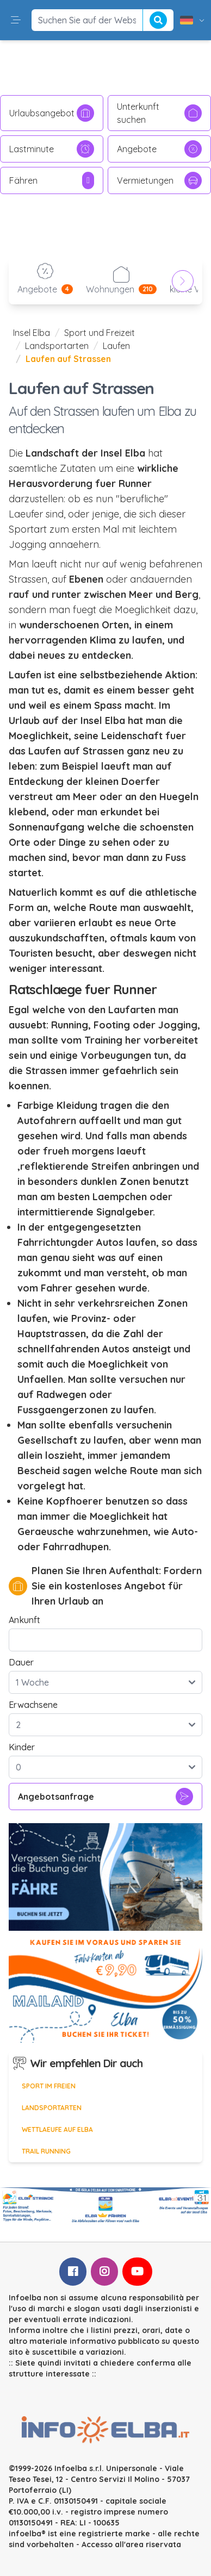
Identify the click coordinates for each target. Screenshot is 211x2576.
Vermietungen (159, 180)
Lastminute (51, 149)
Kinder (22, 1747)
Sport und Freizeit (99, 332)
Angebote (159, 149)
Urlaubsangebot (51, 113)
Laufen (116, 345)
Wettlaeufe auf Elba (57, 2129)
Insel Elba (31, 332)
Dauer (21, 1662)
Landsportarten (57, 345)
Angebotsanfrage (105, 1796)
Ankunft (24, 1619)
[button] (16, 20)
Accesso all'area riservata (131, 2544)
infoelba (25, 2533)
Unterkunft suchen (159, 113)
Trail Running (46, 2151)
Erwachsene (33, 1704)
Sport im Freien (49, 2086)
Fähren (51, 180)
